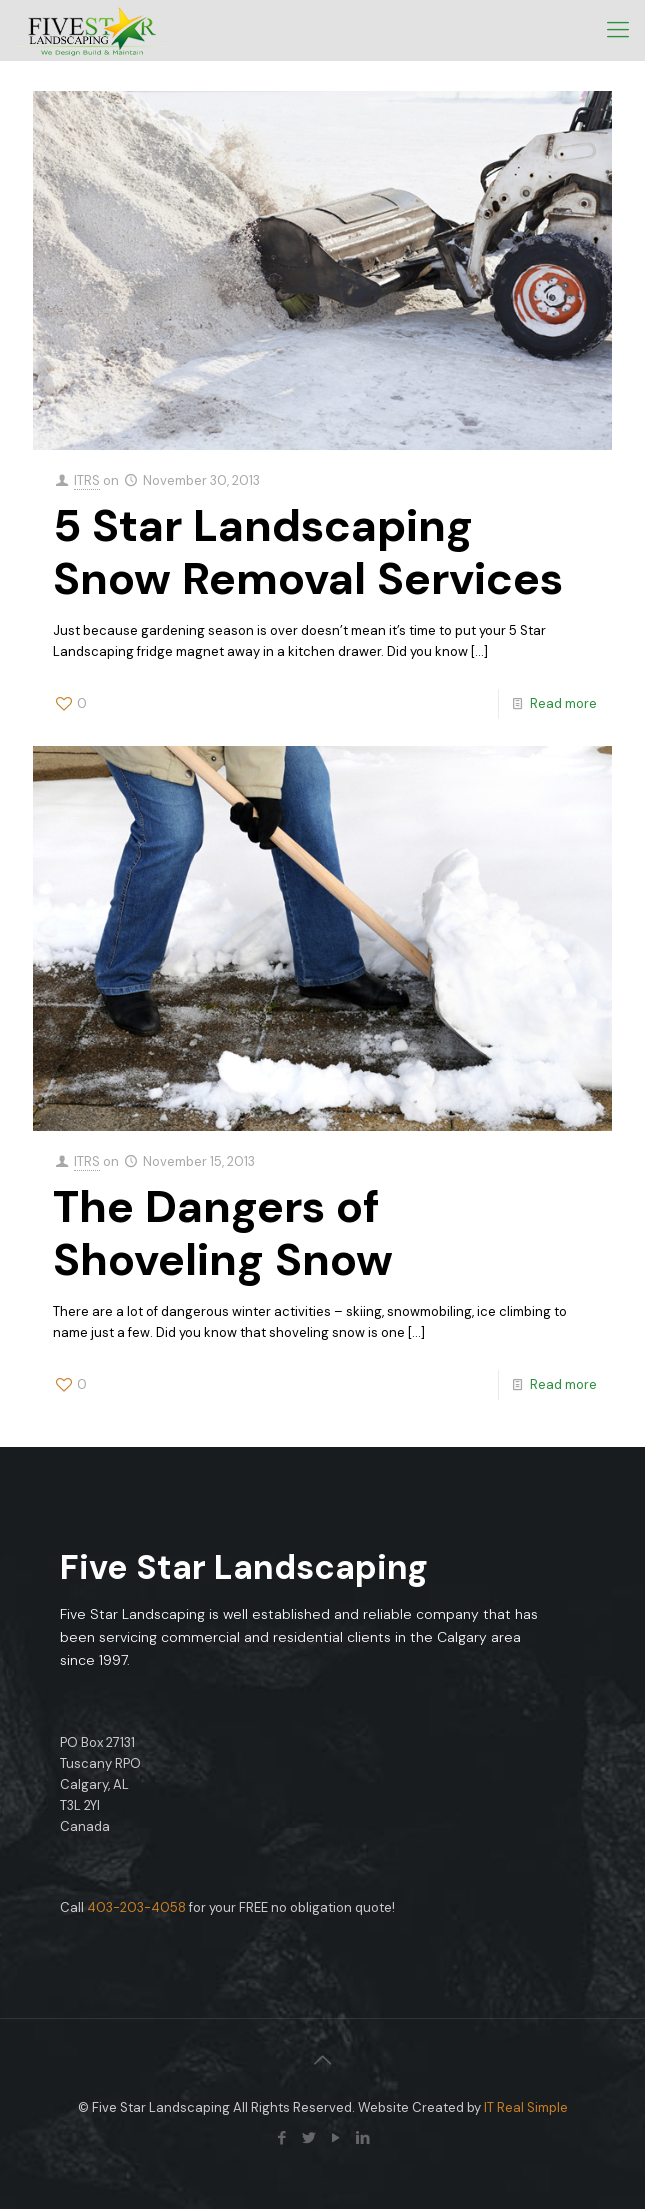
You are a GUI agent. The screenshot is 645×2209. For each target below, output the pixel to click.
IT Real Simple (526, 2107)
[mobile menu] (618, 30)
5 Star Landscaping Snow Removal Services (308, 552)
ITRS (87, 480)
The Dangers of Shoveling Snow (223, 1233)
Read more (563, 703)
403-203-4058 (136, 1907)
